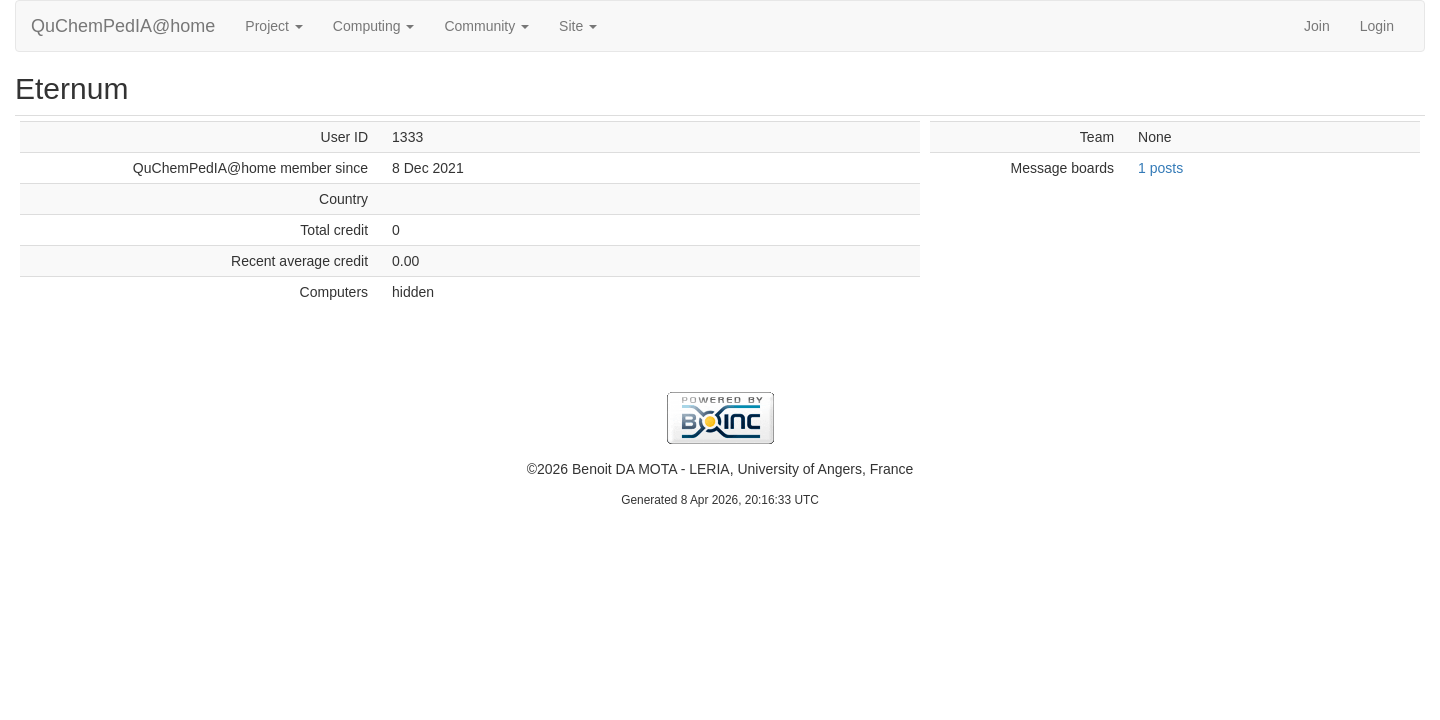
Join (1317, 26)
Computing (374, 26)
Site (578, 26)
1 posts (1160, 168)
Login (1377, 26)
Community (486, 26)
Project (273, 26)
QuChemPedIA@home (123, 26)
